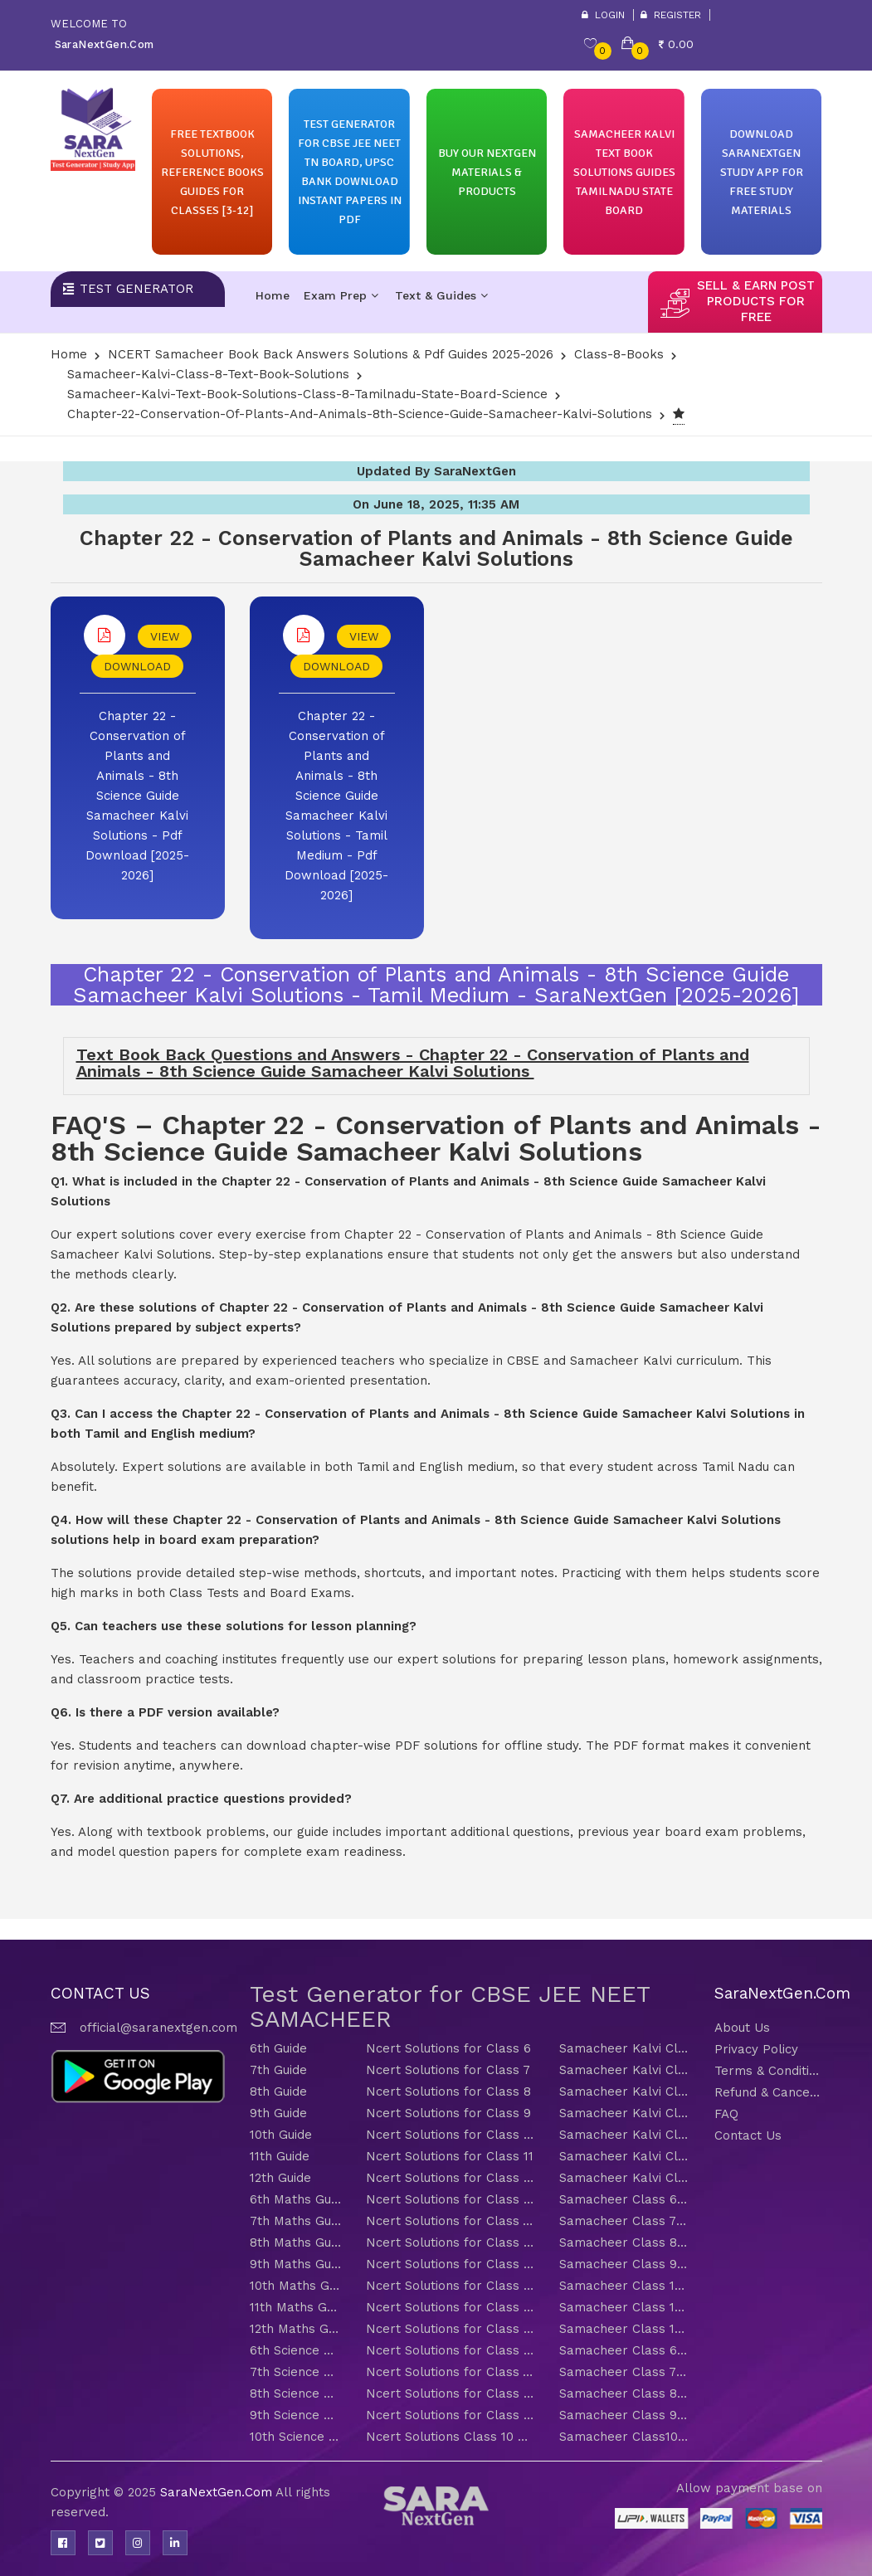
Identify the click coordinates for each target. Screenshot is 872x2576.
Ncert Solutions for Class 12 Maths (450, 2328)
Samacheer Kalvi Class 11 (624, 2156)
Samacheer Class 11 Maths (624, 2307)
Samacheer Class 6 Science (624, 2350)
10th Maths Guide (295, 2285)
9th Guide (278, 2113)
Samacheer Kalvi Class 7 (624, 2069)
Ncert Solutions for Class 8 (448, 2091)
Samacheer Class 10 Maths (624, 2285)
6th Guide (278, 2048)
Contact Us (748, 2135)
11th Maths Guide (295, 2307)
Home (273, 295)
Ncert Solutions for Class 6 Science (450, 2350)
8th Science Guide (295, 2393)
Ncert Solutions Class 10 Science (450, 2436)
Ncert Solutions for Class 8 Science (450, 2393)
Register (671, 15)
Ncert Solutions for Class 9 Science (450, 2415)
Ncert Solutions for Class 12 (450, 2177)
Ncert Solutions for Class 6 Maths (450, 2199)
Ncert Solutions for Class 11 (449, 2156)
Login (603, 15)
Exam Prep (341, 295)
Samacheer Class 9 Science (624, 2415)
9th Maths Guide (295, 2264)
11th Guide (279, 2156)
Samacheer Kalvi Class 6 (624, 2048)
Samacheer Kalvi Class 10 (624, 2134)
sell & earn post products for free (756, 301)
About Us (742, 2027)
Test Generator (136, 288)
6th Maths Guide (295, 2199)
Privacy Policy (756, 2049)
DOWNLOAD (137, 666)
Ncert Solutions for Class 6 (448, 2048)
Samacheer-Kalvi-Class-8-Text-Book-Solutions (208, 374)
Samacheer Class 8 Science (624, 2393)
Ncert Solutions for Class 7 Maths (450, 2220)
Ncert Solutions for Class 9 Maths (450, 2264)
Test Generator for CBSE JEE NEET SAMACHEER (450, 2006)
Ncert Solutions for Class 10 (450, 2134)
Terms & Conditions (768, 2070)
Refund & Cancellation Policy (768, 2092)
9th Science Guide (295, 2415)
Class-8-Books (619, 354)
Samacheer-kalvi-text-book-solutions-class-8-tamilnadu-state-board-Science (307, 394)
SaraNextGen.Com (217, 2492)
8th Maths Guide (295, 2242)
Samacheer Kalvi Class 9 (624, 2113)
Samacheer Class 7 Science (624, 2371)
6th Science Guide (295, 2350)
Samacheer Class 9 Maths (624, 2264)
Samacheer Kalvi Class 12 (624, 2177)
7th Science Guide (295, 2371)
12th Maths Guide (295, 2328)
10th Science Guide (295, 2436)
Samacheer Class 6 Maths (624, 2199)
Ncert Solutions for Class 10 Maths (450, 2285)
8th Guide (278, 2091)
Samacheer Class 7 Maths (624, 2220)
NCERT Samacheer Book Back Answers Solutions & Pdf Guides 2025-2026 (330, 354)
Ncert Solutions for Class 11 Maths (450, 2307)
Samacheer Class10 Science (624, 2436)
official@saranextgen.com (158, 2027)
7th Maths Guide (295, 2220)
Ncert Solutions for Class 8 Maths (450, 2242)
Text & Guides (441, 295)
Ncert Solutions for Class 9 (448, 2113)
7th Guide (278, 2069)
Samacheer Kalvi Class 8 (624, 2091)
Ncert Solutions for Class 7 (448, 2069)
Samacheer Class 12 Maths (624, 2328)
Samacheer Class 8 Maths (624, 2242)
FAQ (726, 2113)
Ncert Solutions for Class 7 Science (450, 2371)
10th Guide (281, 2134)
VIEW (164, 636)
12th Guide (280, 2177)
